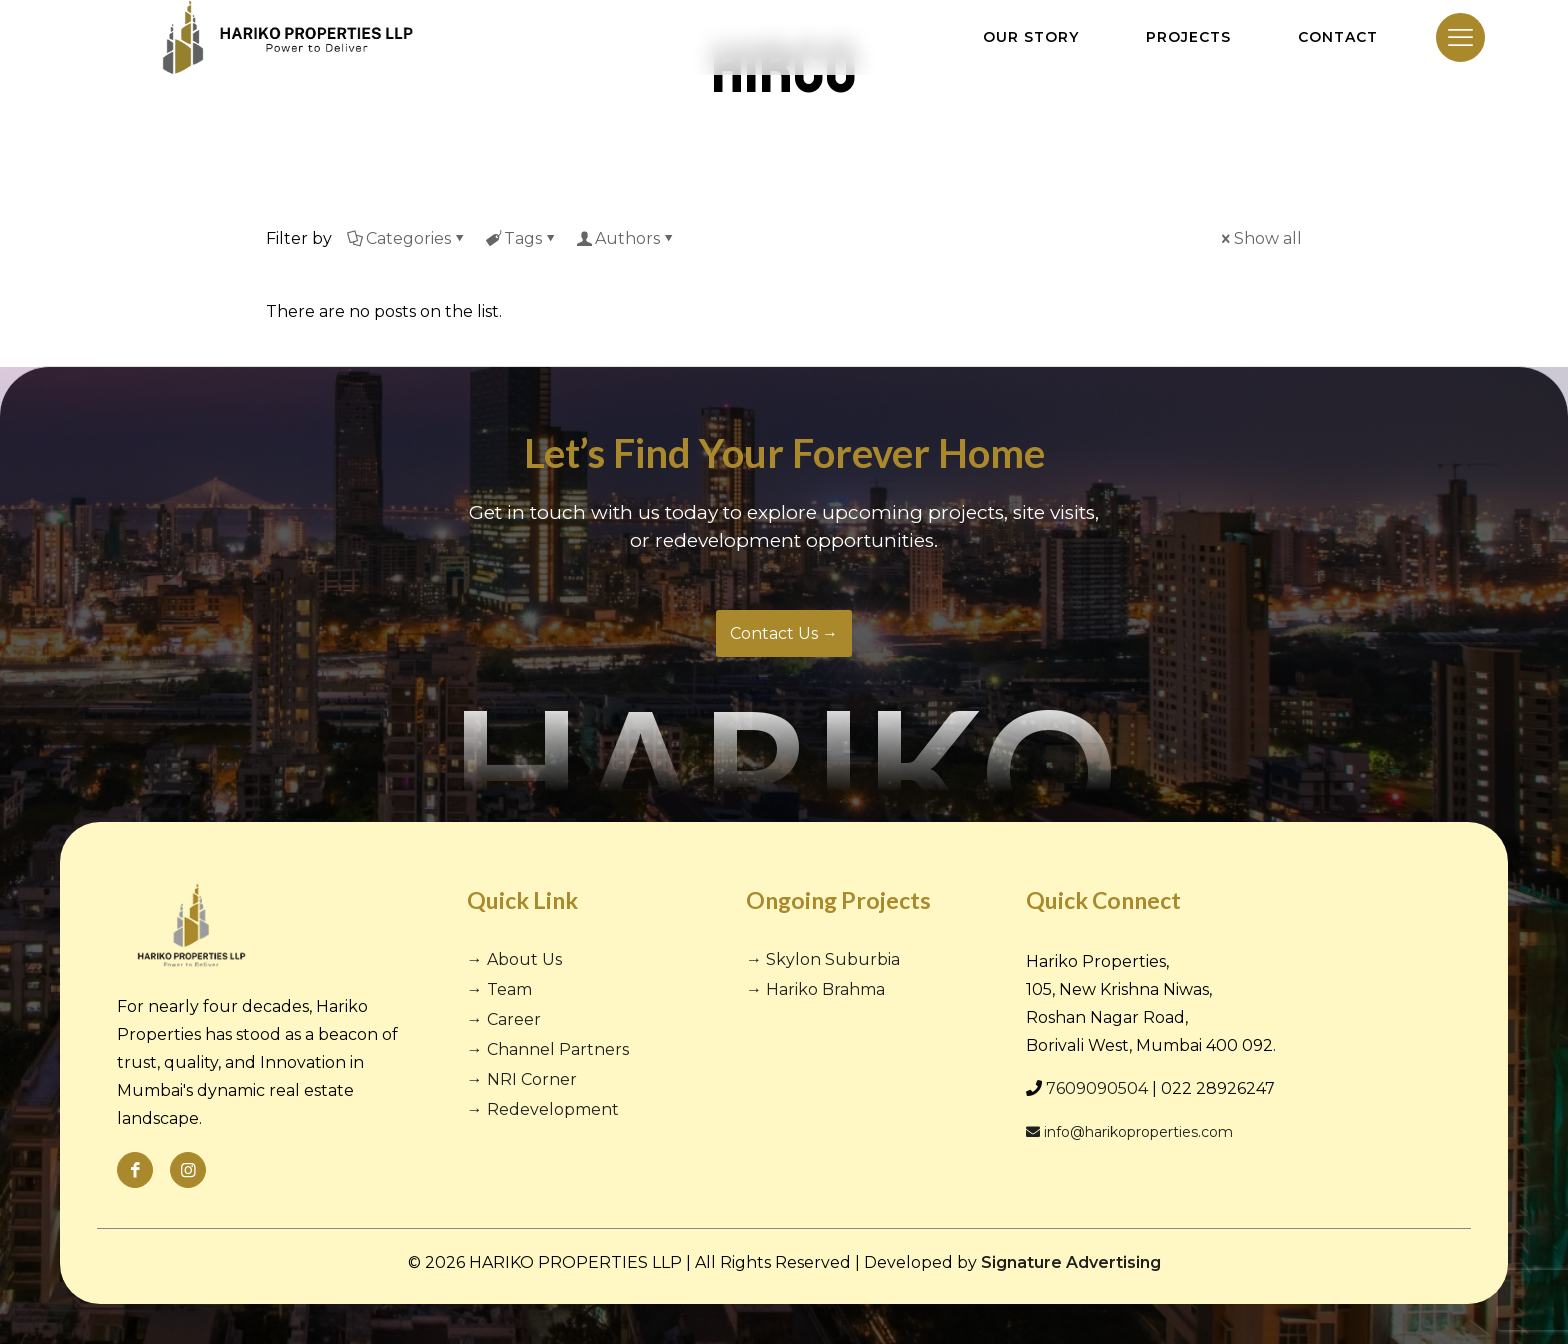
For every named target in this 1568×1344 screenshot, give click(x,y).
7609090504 (1097, 1088)
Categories (407, 238)
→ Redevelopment (543, 1109)
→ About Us (514, 959)
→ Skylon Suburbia (823, 959)
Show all (1260, 238)
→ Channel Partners (548, 1049)
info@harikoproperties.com (1129, 1132)
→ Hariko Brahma (815, 989)
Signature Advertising (1071, 1262)
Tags (521, 238)
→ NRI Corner (522, 1079)
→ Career (504, 1019)
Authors (626, 238)
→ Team (499, 989)
